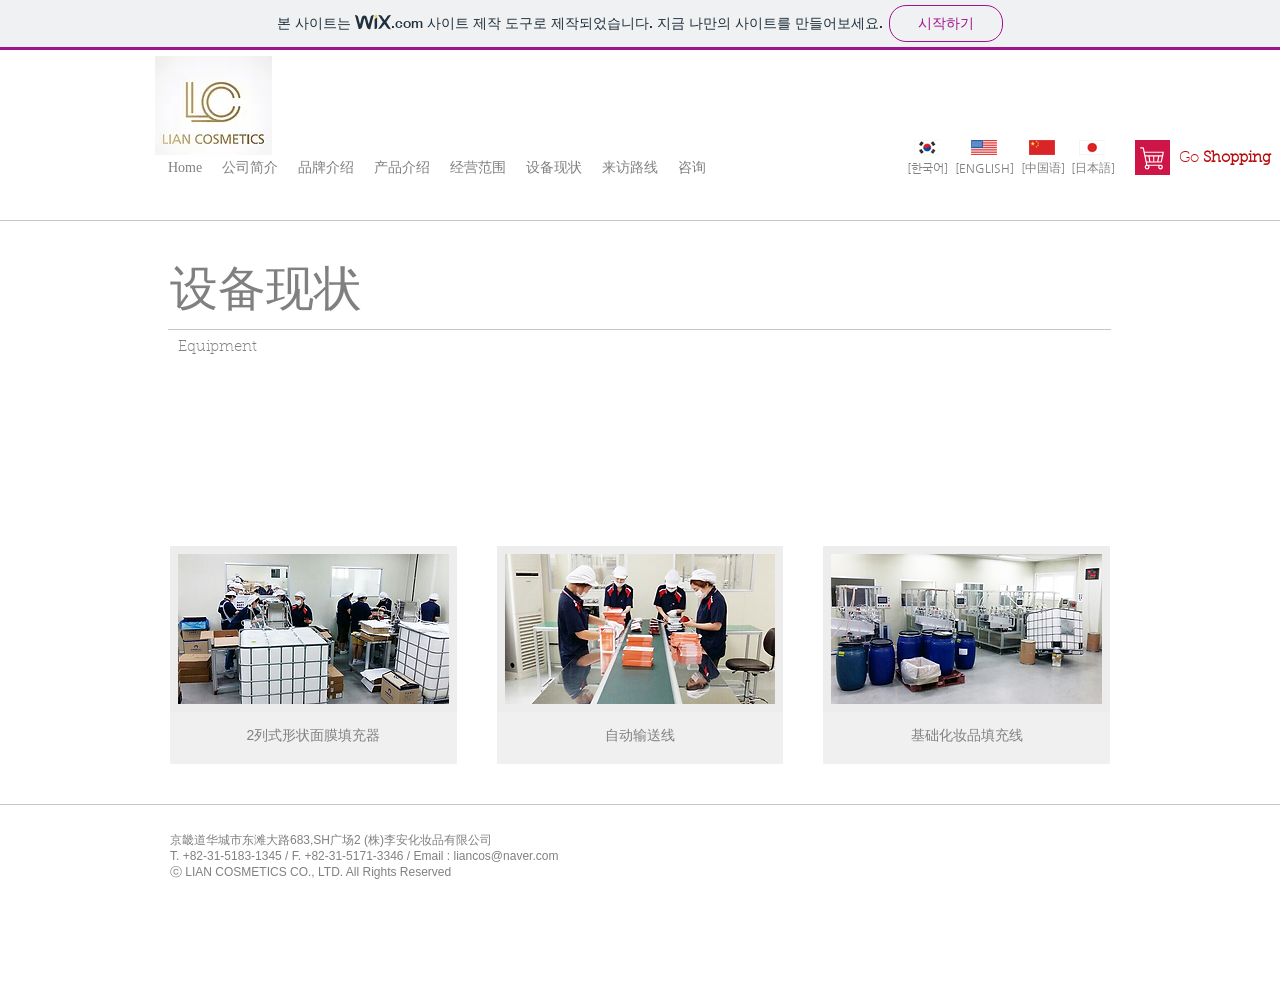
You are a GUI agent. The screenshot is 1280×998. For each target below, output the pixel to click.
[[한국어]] (927, 168)
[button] (250, 167)
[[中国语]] (1042, 168)
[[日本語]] (1092, 168)
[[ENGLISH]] (984, 168)
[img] (313, 655)
